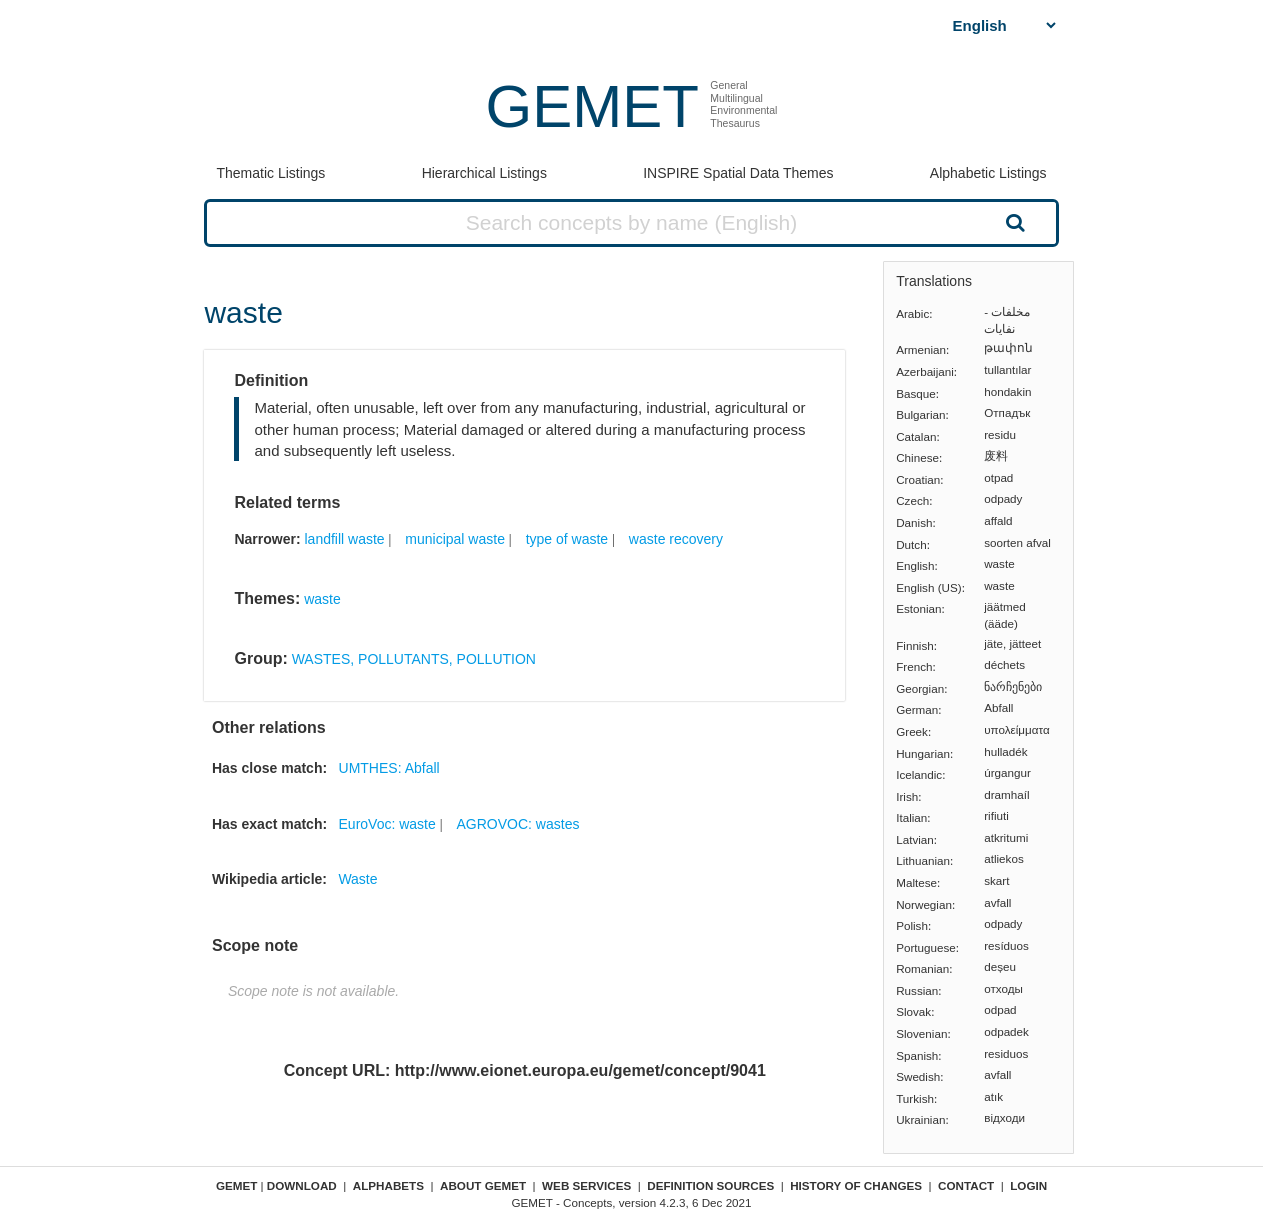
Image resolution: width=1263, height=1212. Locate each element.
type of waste (567, 539)
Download (302, 1185)
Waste (357, 879)
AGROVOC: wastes (518, 824)
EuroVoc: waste (387, 824)
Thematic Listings (270, 173)
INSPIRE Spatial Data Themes (738, 173)
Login (1028, 1185)
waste (322, 599)
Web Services (586, 1185)
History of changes (856, 1185)
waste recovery (676, 539)
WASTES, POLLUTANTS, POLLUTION (414, 659)
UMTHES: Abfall (389, 768)
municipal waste (455, 539)
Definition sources (710, 1185)
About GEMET (483, 1185)
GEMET (592, 106)
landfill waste (344, 539)
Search (1013, 222)
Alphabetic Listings (988, 173)
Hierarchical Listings (484, 173)
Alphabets (388, 1185)
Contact (966, 1185)
